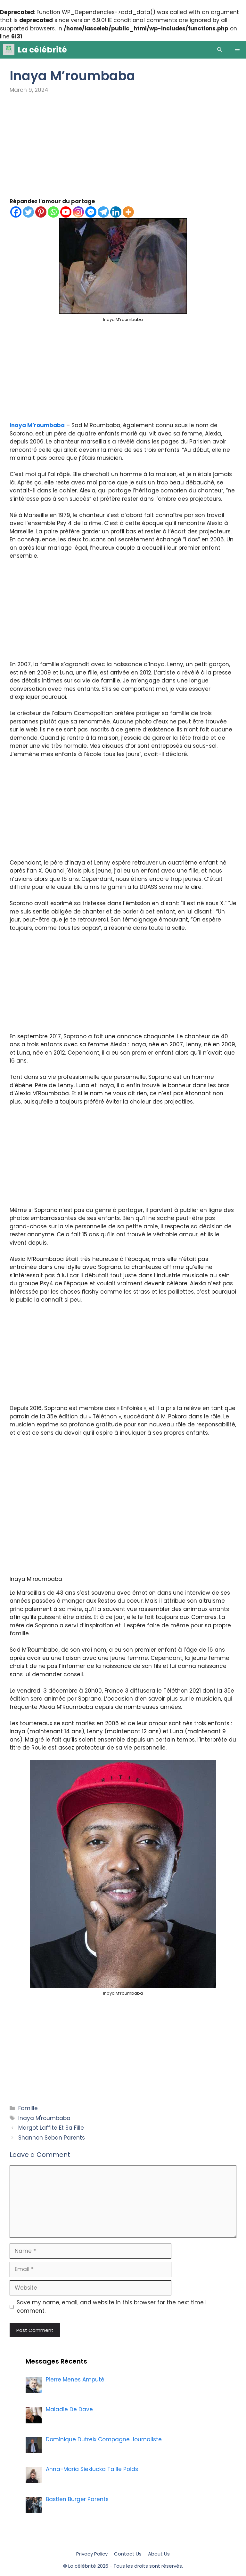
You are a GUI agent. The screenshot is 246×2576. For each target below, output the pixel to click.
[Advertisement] (123, 150)
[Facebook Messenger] (90, 212)
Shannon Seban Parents (51, 2137)
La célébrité (42, 49)
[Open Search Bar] (219, 50)
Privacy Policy (92, 2553)
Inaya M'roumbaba (44, 2118)
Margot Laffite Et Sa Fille (51, 2128)
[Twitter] (28, 212)
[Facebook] (15, 212)
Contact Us (128, 2553)
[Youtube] (65, 212)
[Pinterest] (40, 212)
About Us (159, 2553)
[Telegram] (103, 212)
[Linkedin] (115, 212)
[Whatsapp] (53, 212)
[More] (128, 212)
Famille (28, 2108)
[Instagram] (78, 212)
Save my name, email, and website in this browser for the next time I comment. (112, 2307)
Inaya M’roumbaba (37, 425)
